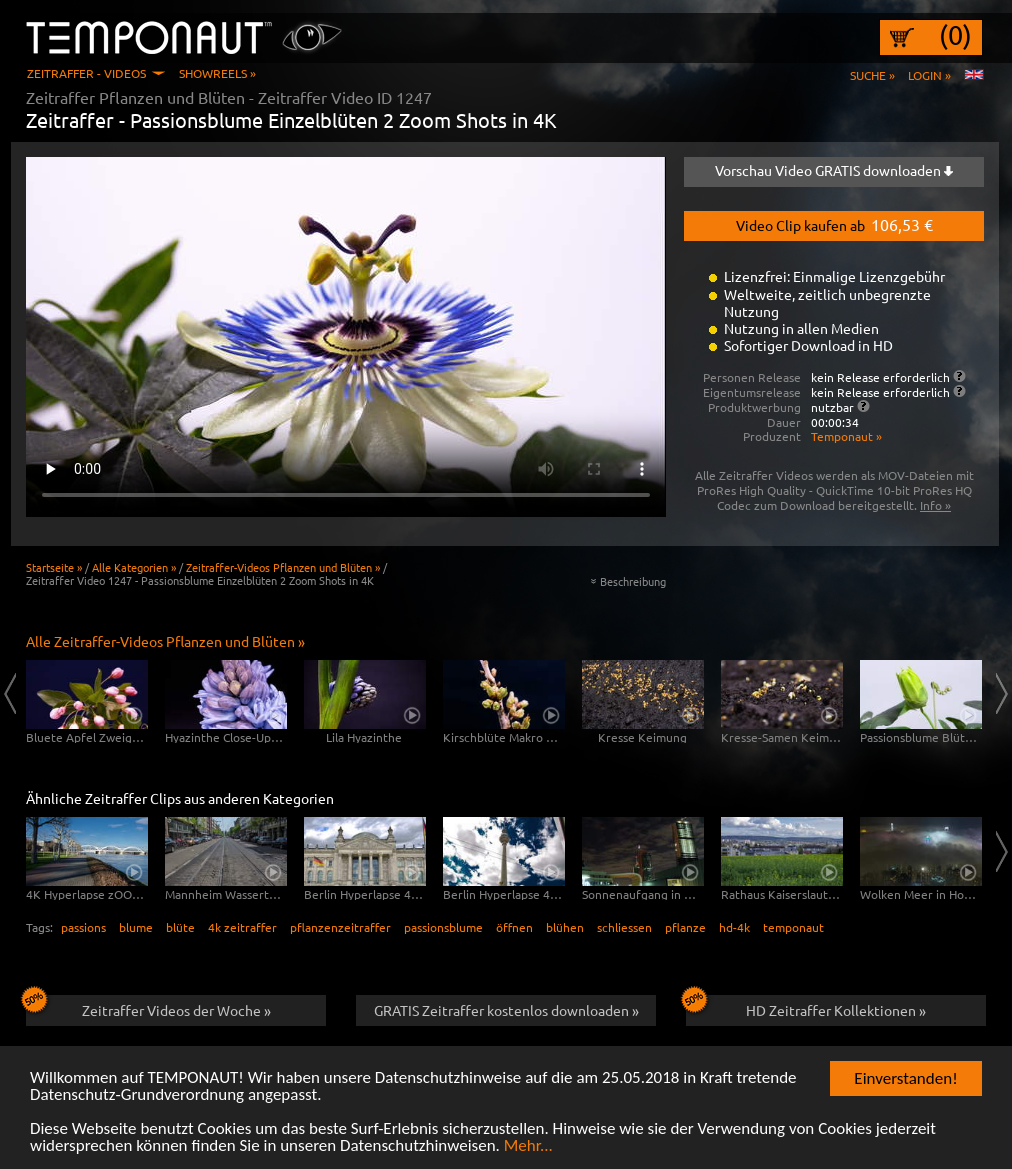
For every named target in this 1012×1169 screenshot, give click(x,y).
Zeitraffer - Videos (86, 73)
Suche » (872, 75)
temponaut (793, 927)
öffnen (514, 927)
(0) (955, 35)
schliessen (624, 927)
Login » (929, 75)
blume (136, 927)
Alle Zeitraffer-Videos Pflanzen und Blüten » (165, 641)
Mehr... (528, 1149)
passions (83, 927)
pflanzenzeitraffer (340, 927)
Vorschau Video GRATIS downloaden (834, 170)
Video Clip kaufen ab (834, 224)
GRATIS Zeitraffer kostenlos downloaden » (506, 1010)
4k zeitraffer (242, 927)
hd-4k (734, 927)
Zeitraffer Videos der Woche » (148, 1007)
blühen (565, 927)
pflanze (685, 927)
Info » (935, 505)
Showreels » (217, 73)
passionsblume (443, 927)
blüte (180, 927)
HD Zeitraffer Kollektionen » (806, 1007)
